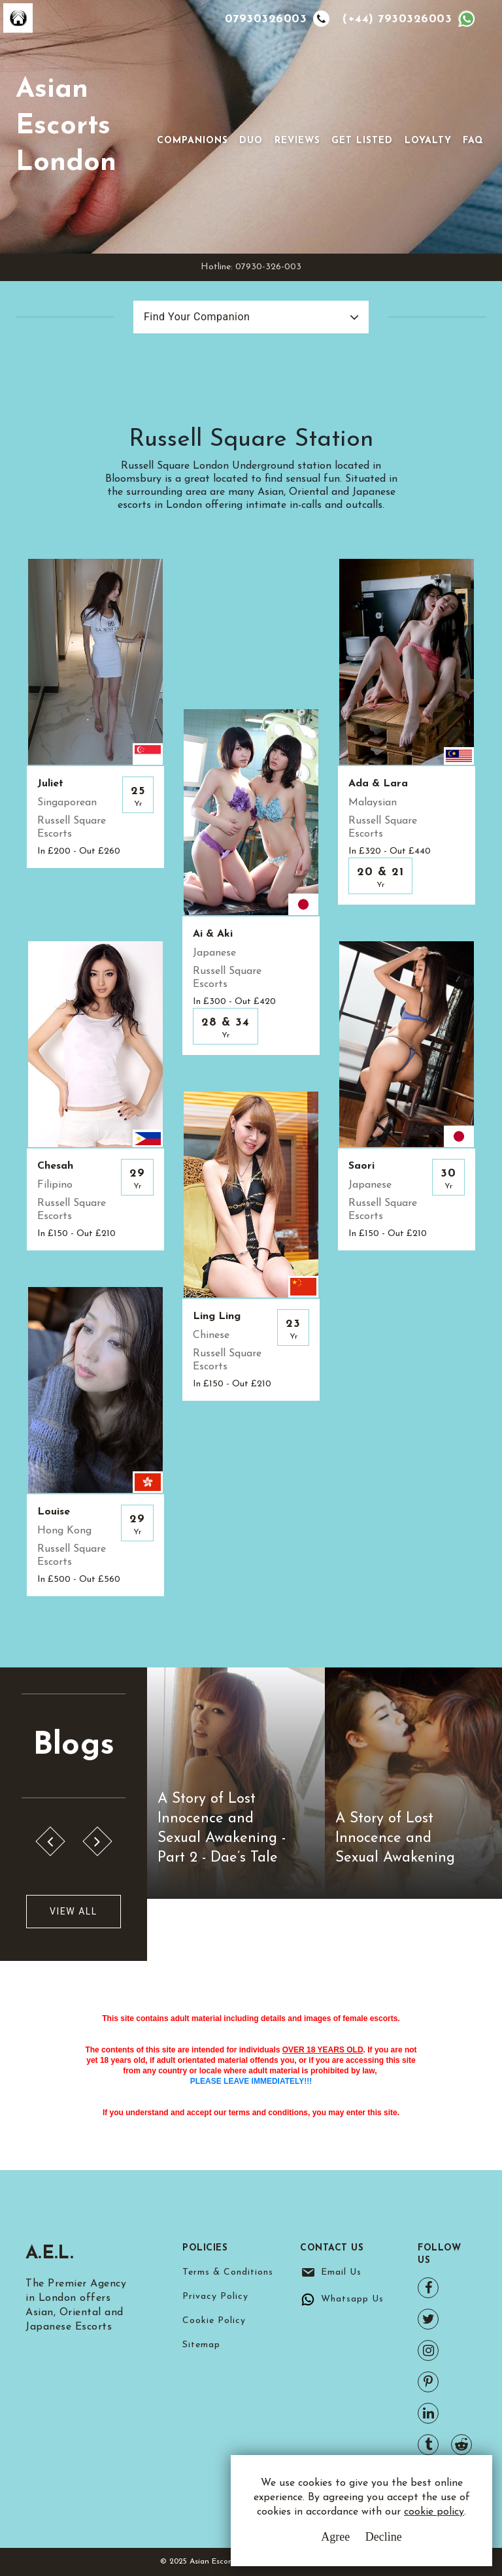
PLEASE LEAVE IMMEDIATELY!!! (251, 2081)
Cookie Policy (214, 2321)
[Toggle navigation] (175, 120)
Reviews (297, 141)
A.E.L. (49, 2254)
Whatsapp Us (352, 2299)
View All (73, 1911)
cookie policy (434, 2512)
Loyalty (428, 141)
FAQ (473, 141)
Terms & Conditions (227, 2272)
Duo (251, 141)
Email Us (341, 2272)
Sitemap (201, 2345)
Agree (335, 2536)
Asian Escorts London (66, 126)
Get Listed (362, 141)
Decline (383, 2536)
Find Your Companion (197, 316)
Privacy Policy (215, 2296)
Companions (192, 141)
